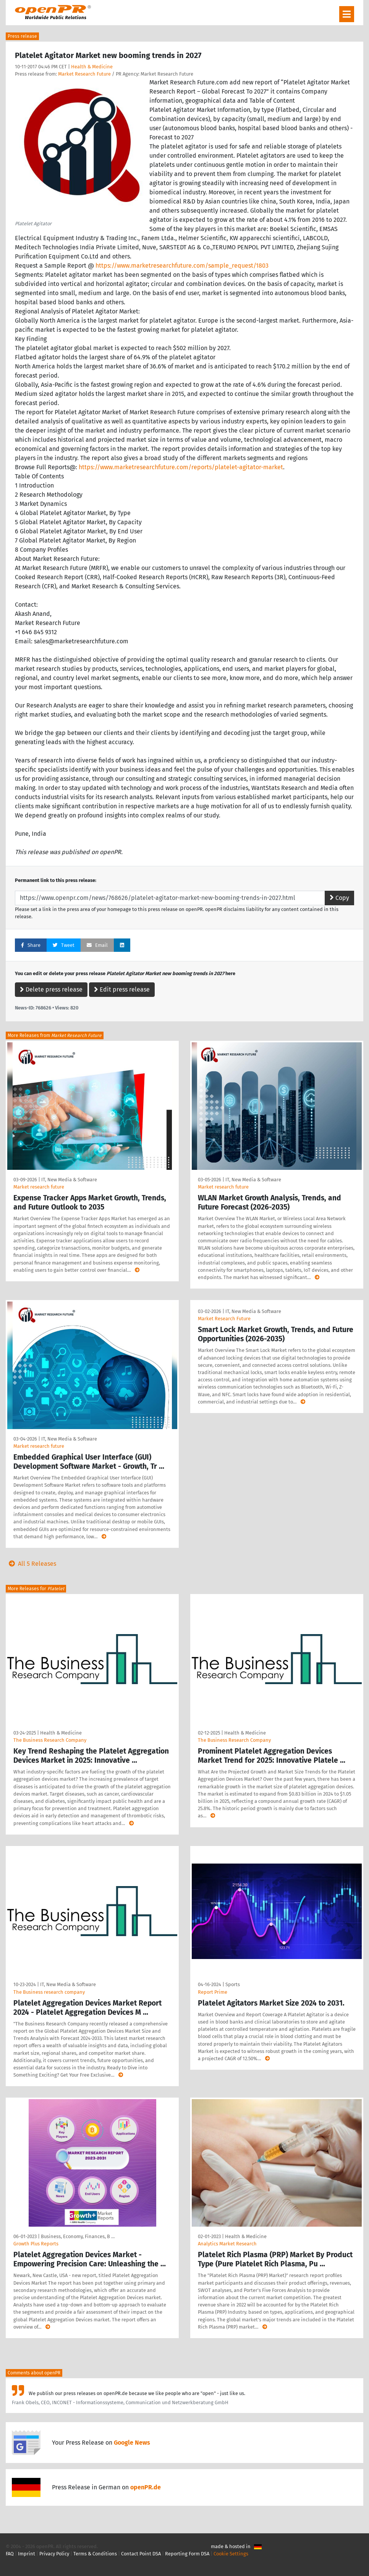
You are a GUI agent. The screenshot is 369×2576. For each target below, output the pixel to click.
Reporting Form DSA (187, 2554)
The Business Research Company (49, 1740)
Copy (339, 897)
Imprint (26, 2554)
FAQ (10, 2554)
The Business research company (49, 1992)
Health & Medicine (92, 66)
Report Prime (212, 1992)
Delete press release (51, 989)
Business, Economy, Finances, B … (78, 2236)
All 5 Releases (31, 1563)
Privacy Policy (54, 2554)
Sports (232, 1984)
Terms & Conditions (95, 2554)
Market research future (38, 1187)
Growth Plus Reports (35, 2244)
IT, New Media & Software (69, 1179)
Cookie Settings (231, 2554)
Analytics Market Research (227, 2244)
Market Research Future (84, 74)
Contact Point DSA (141, 2554)
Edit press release (122, 989)
